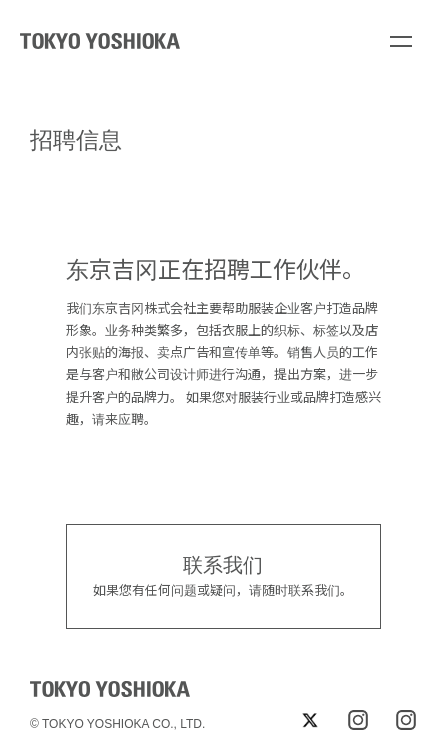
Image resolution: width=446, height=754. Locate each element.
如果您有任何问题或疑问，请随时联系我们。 (223, 575)
